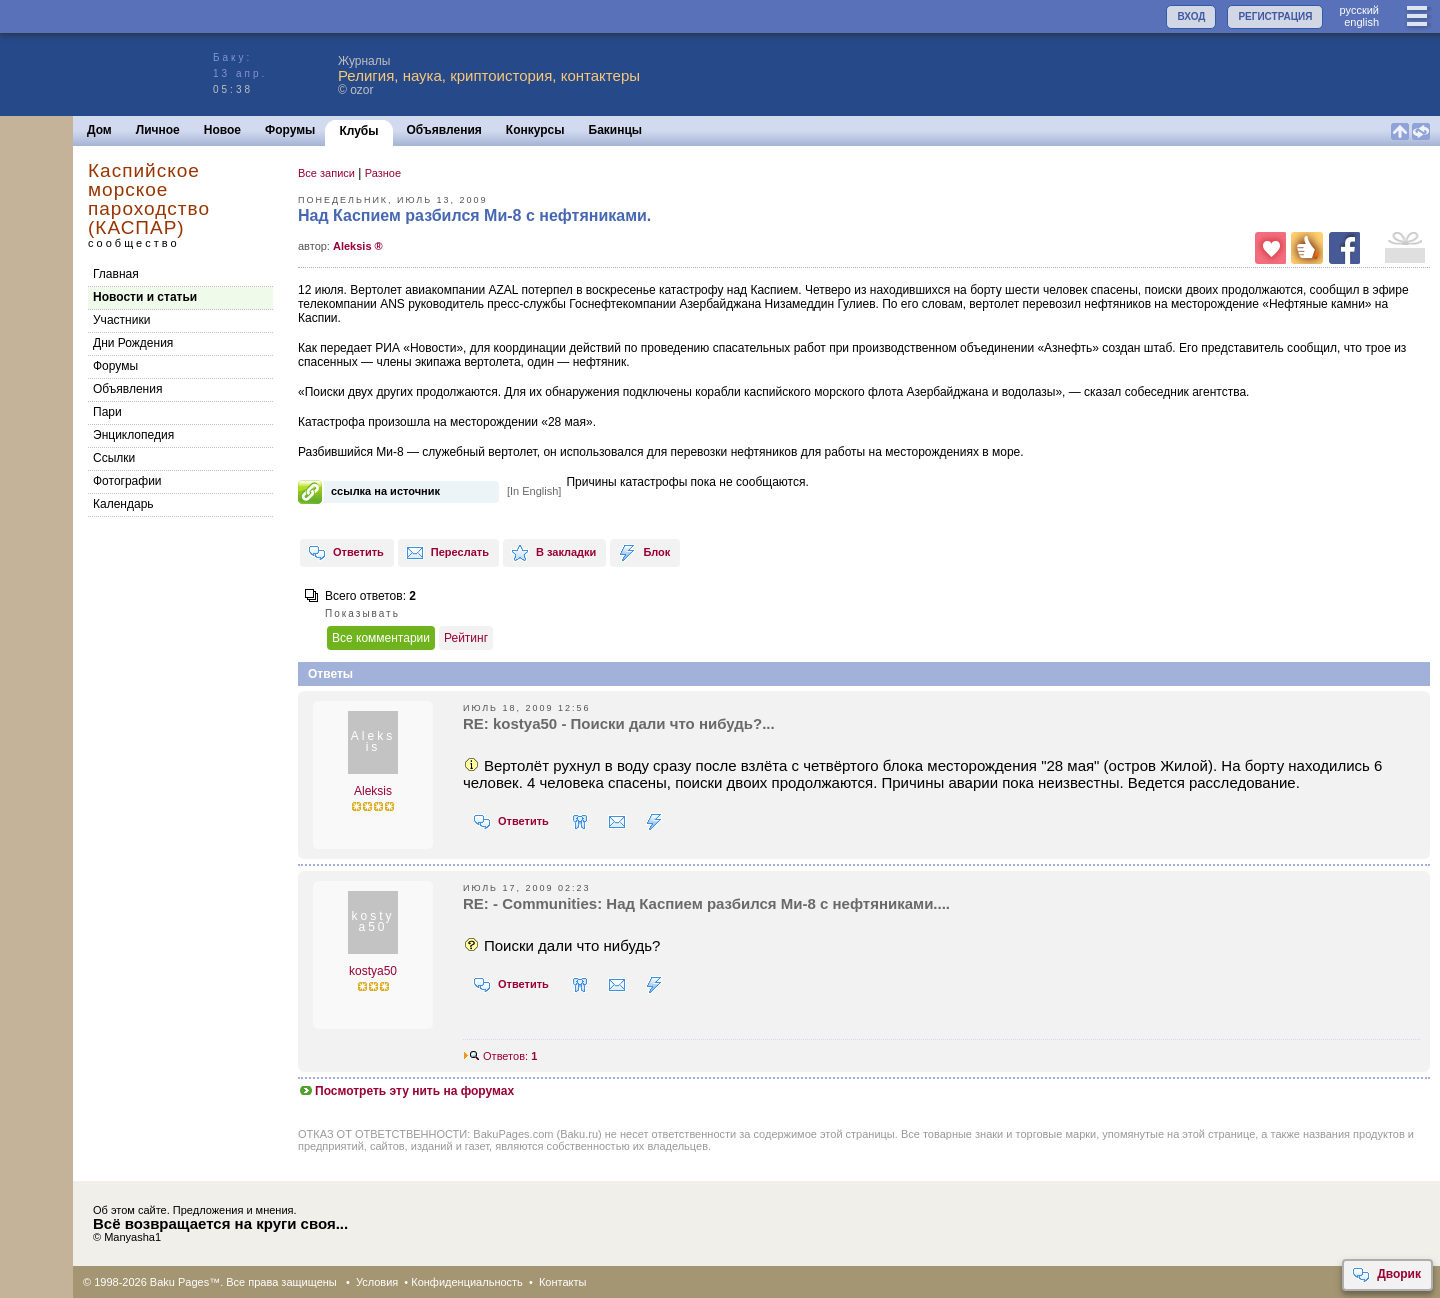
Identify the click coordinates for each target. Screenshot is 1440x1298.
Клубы (358, 131)
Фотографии (127, 481)
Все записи (326, 173)
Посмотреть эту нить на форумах (406, 1091)
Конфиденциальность (467, 1282)
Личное (158, 130)
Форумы (290, 130)
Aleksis (373, 791)
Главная (116, 274)
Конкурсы (535, 130)
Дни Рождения (133, 343)
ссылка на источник (385, 491)
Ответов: (500, 1056)
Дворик (1386, 1275)
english (1361, 22)
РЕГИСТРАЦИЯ (1275, 16)
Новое (222, 130)
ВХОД (1191, 16)
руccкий (1359, 10)
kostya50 (373, 971)
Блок (644, 553)
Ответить (346, 553)
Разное (383, 173)
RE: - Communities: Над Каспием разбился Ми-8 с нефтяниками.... (706, 903)
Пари (107, 412)
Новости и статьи (145, 297)
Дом (99, 130)
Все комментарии (381, 638)
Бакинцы (616, 130)
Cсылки (114, 458)
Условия (377, 1282)
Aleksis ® (358, 246)
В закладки (553, 553)
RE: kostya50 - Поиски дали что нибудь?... (619, 723)
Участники (121, 320)
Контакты (563, 1282)
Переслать (447, 553)
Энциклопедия (133, 435)
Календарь (123, 504)
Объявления (444, 130)
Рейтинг (466, 638)
